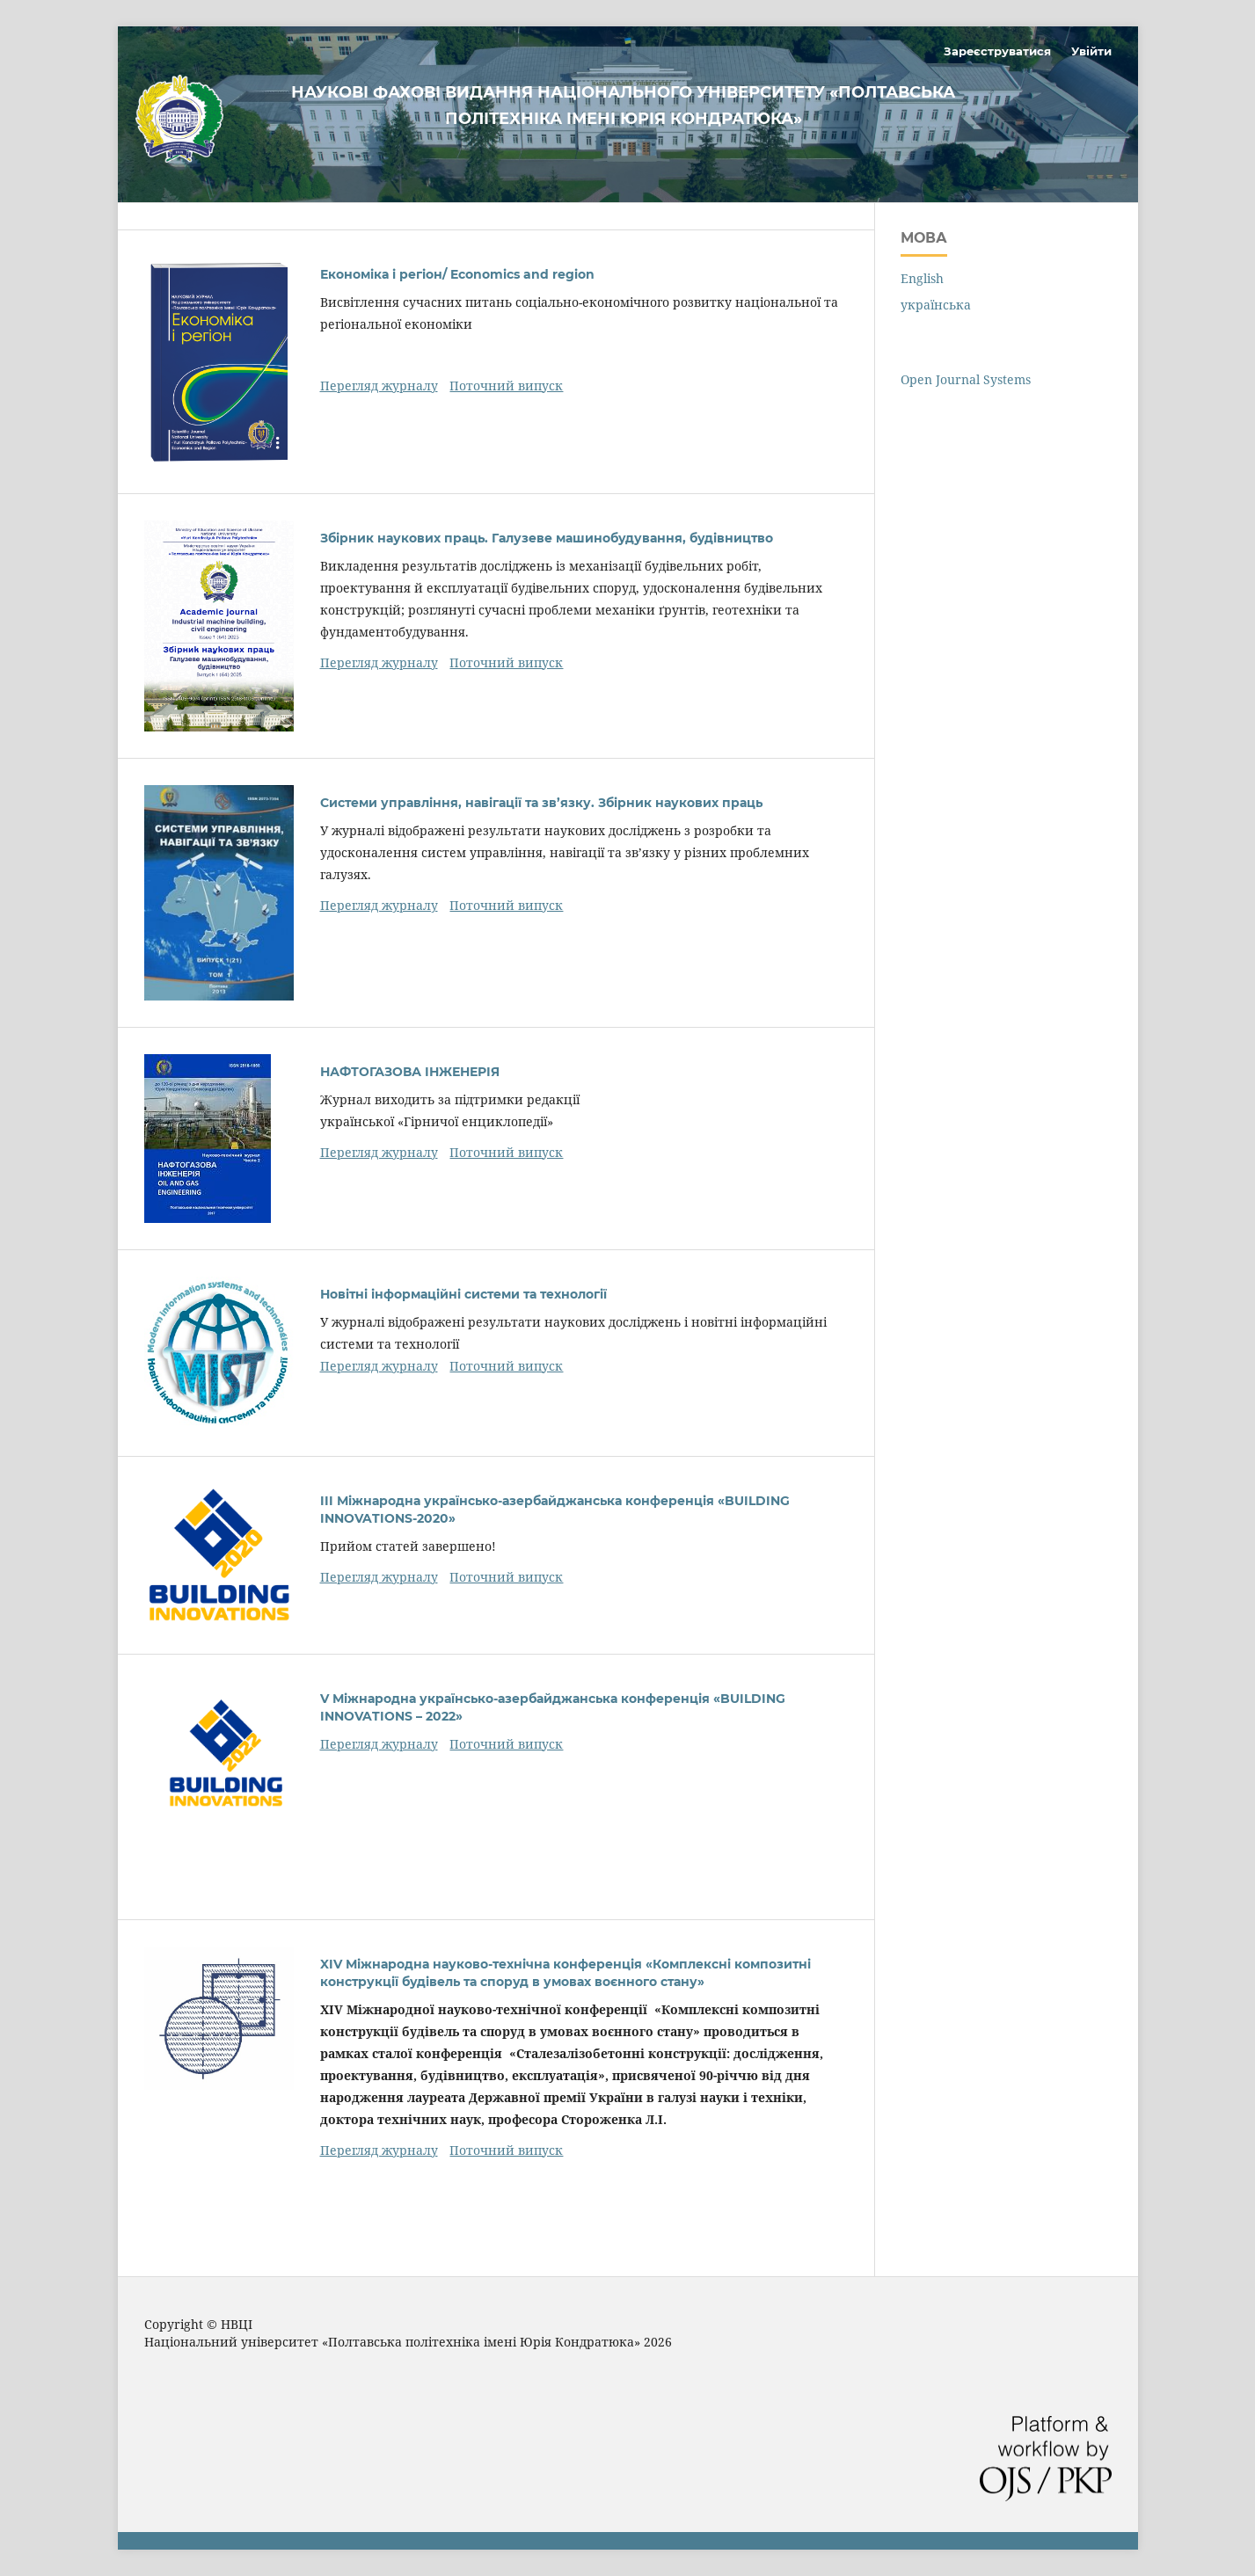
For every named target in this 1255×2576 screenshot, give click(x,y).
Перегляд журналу (379, 385)
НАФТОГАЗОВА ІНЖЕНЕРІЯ (410, 1072)
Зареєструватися (997, 51)
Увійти (1091, 51)
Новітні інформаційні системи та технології (463, 1294)
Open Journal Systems (966, 379)
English (922, 278)
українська (936, 304)
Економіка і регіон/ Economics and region (457, 274)
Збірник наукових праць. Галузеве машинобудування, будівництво (546, 538)
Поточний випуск (506, 385)
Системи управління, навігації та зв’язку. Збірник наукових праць (541, 803)
